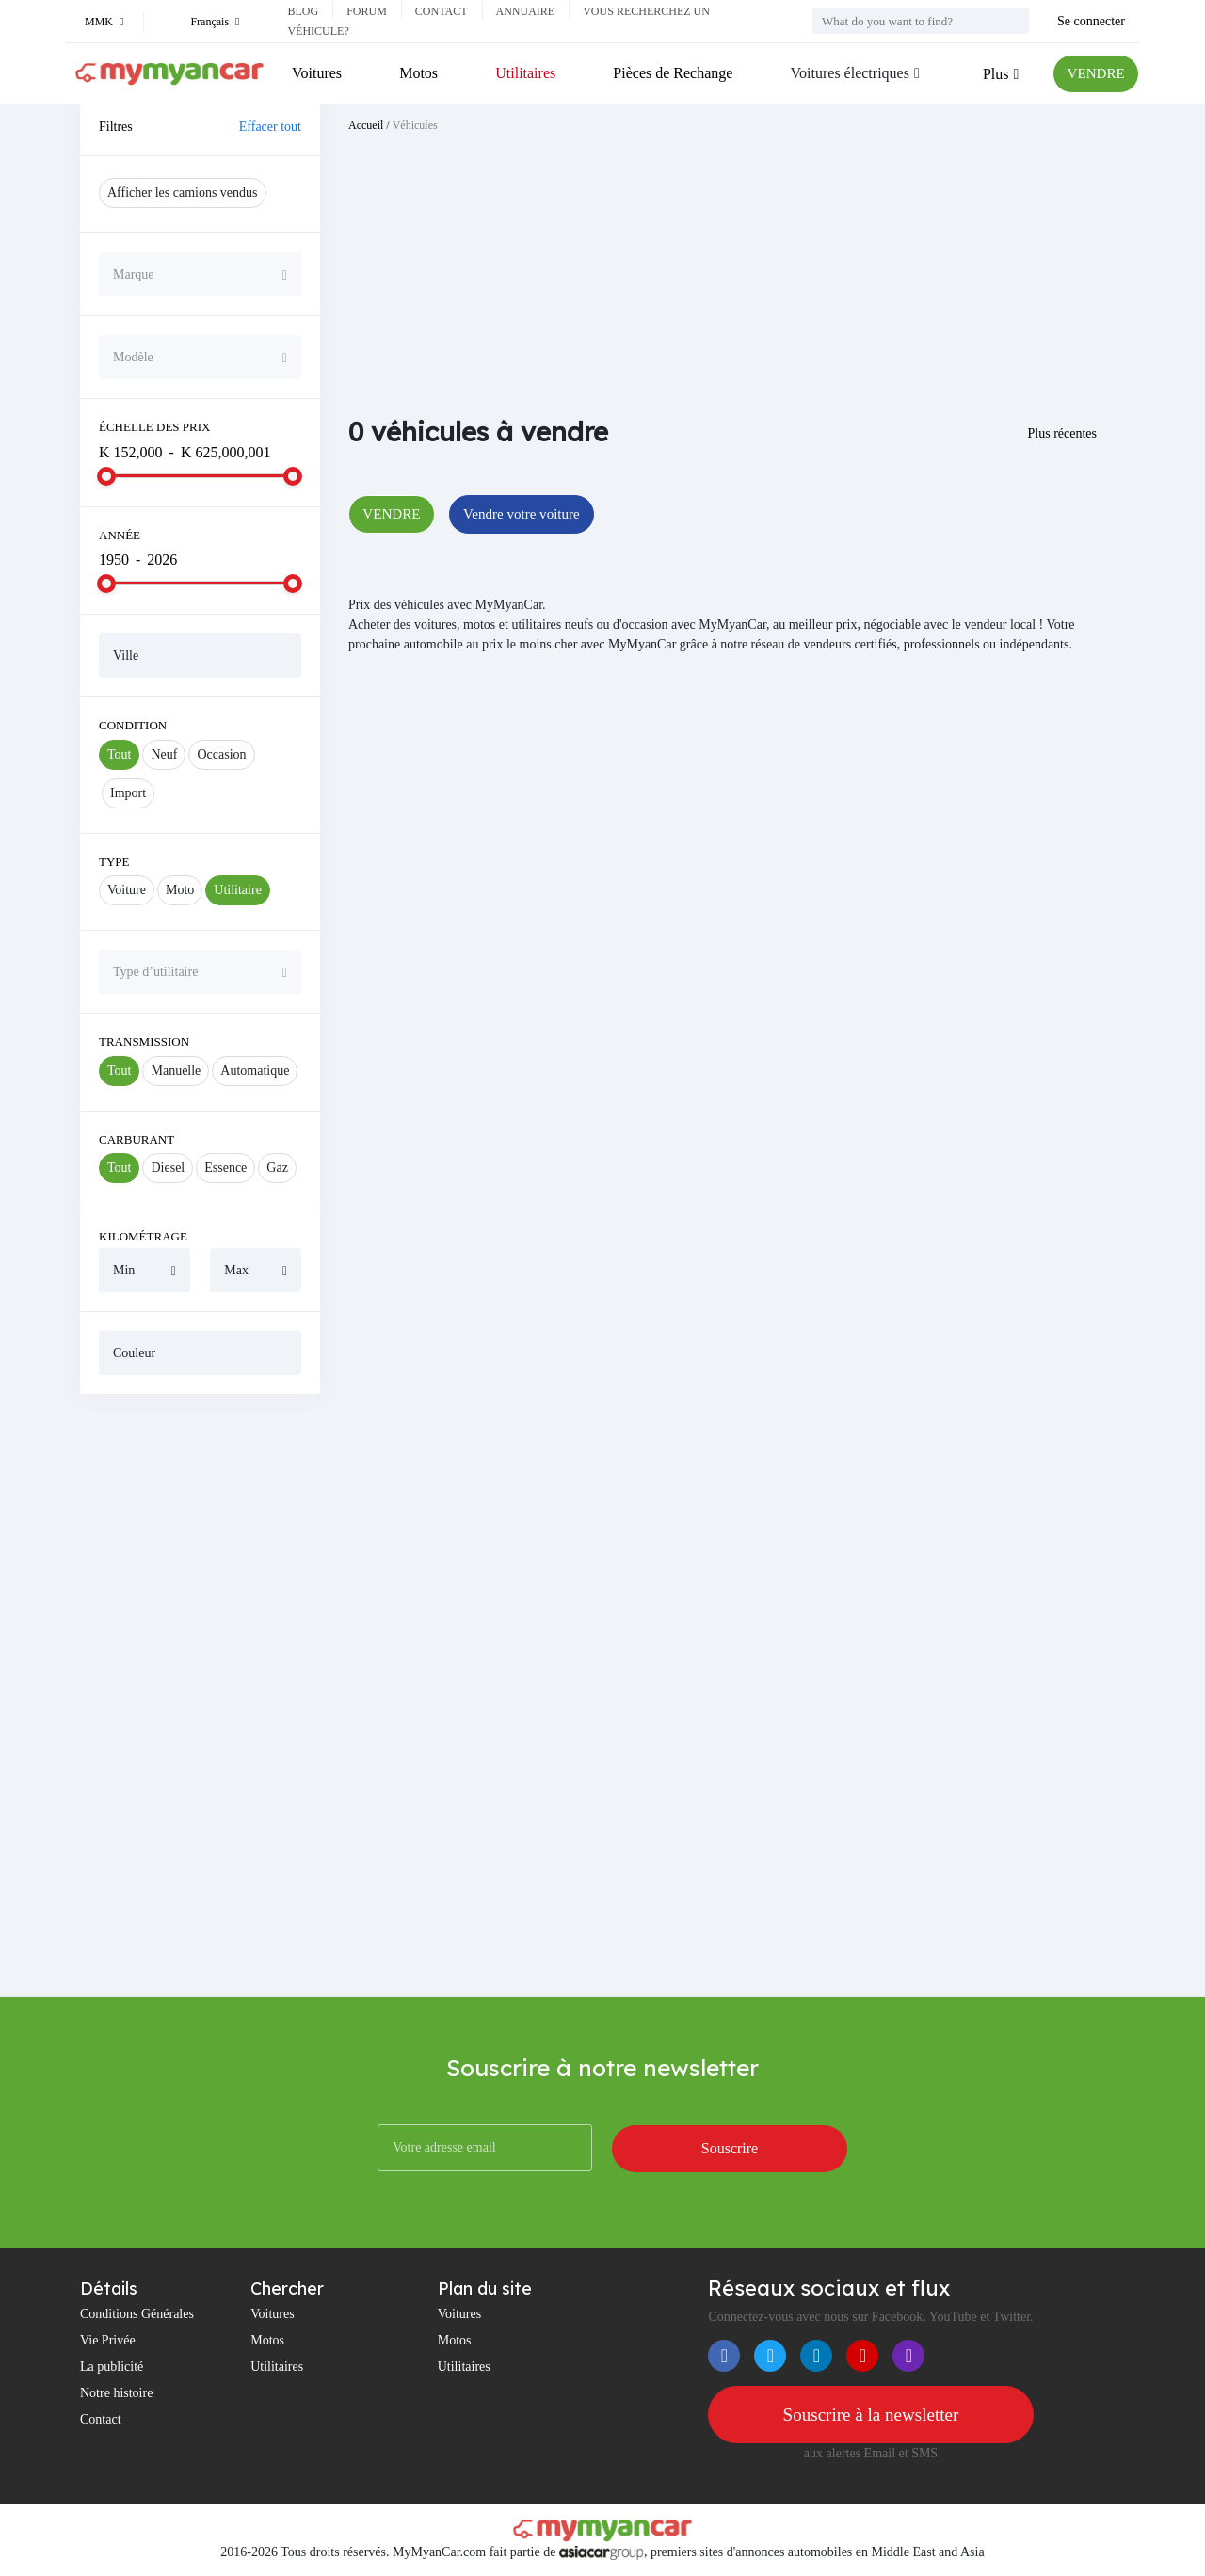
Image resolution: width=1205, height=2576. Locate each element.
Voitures (317, 73)
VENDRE (1093, 74)
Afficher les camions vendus (182, 192)
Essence (225, 1167)
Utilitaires (523, 73)
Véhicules (415, 125)
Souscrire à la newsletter (871, 2415)
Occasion (221, 754)
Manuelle (176, 1071)
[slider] (106, 476)
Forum (366, 11)
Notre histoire (116, 2393)
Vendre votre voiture (531, 514)
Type (114, 862)
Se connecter (1091, 21)
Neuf (164, 754)
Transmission (144, 1041)
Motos (417, 73)
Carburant (136, 1139)
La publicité (111, 2367)
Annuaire (525, 11)
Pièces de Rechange (670, 73)
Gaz (277, 1167)
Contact (441, 11)
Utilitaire (238, 890)
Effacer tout (270, 127)
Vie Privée (108, 2340)
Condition (133, 725)
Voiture (126, 890)
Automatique (254, 1071)
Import (128, 793)
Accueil (365, 125)
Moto (180, 890)
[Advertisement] (200, 1695)
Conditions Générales (137, 2314)
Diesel (168, 1167)
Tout (119, 754)
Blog (302, 11)
